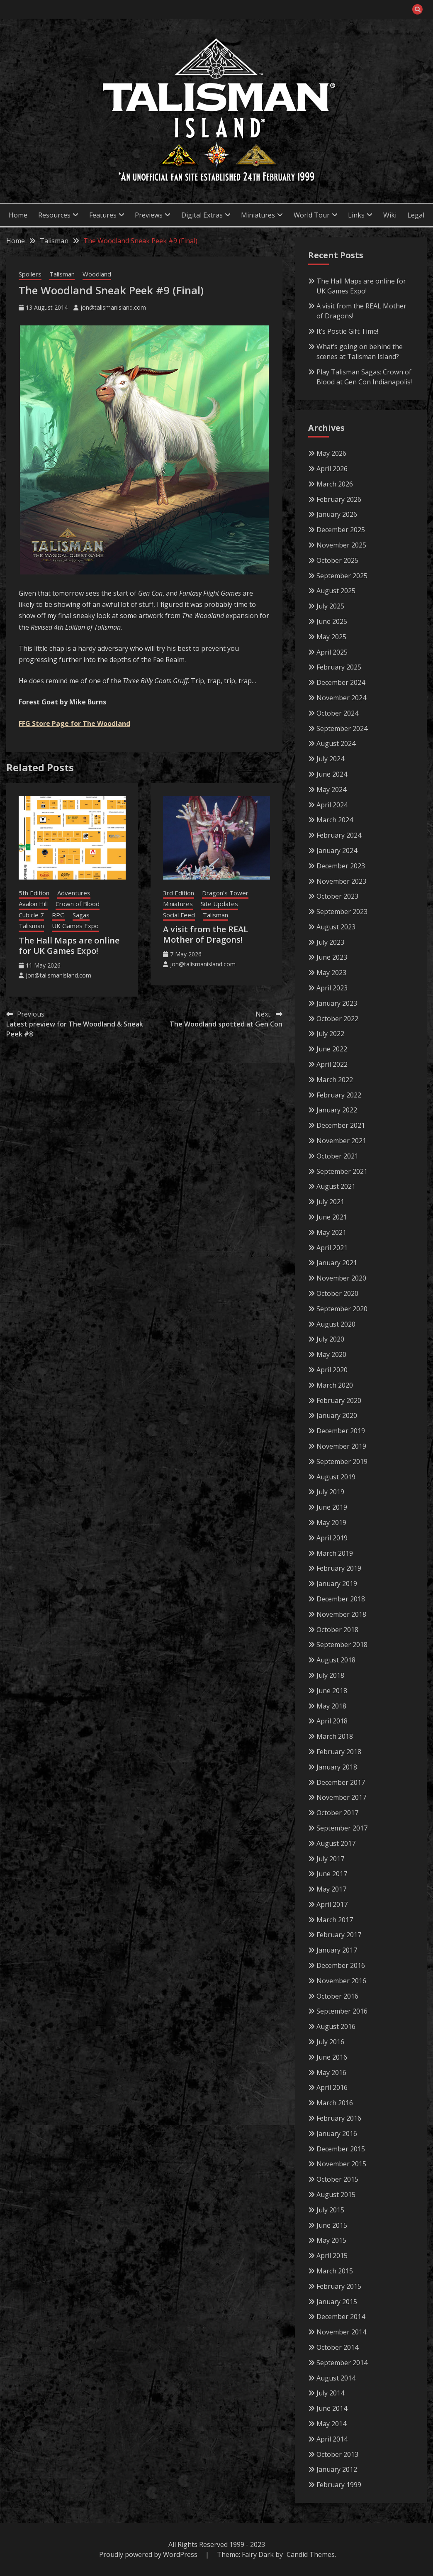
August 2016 (335, 2026)
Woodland (97, 274)
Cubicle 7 (31, 915)
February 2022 (338, 1095)
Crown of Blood (78, 903)
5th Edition (34, 893)
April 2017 (332, 1904)
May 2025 (331, 636)
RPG (58, 915)
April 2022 (332, 1064)
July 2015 (330, 2209)
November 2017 (341, 1797)
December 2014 (340, 2316)
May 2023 (331, 972)
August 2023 (335, 926)
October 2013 (337, 2454)
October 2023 (337, 896)
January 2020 (336, 1415)
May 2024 (331, 789)
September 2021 (341, 1171)
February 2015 (338, 2286)
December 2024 (340, 682)
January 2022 (336, 1109)
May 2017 (331, 1889)
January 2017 (336, 1950)
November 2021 (341, 1140)
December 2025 (340, 529)
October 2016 (337, 1996)
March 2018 (334, 1736)
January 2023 (336, 1003)
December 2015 (340, 2148)
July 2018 (330, 1675)
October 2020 (337, 1293)
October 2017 (337, 1812)
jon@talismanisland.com (113, 307)
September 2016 (341, 2011)
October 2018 (337, 1629)
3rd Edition (178, 893)
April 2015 (332, 2255)
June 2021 (331, 1217)
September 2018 (341, 1644)
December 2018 (340, 1598)
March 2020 (334, 1385)
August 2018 (335, 1659)
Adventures (73, 893)
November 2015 (341, 2163)
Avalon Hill (33, 903)
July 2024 (330, 758)
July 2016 (330, 2041)
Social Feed (179, 915)
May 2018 (331, 1706)
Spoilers (30, 274)
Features (103, 215)
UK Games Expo (75, 925)
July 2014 (330, 2393)
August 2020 (335, 1324)
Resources (54, 215)
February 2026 (338, 499)
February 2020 (338, 1400)
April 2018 (332, 1720)
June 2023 (331, 957)
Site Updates (219, 903)
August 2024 (335, 743)
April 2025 (332, 652)
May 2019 (331, 1522)
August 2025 (335, 590)
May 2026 (331, 453)
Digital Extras (202, 215)
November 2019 (341, 1446)
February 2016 (338, 2118)
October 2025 (337, 560)
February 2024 (338, 835)
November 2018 (341, 1614)
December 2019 (340, 1430)
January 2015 (336, 2301)
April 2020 (332, 1369)
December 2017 (340, 1782)
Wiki (390, 215)
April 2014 (332, 2439)
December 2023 (340, 865)
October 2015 (337, 2179)
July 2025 (330, 606)
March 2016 (334, 2102)
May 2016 (331, 2072)
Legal (415, 215)
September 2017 (341, 1828)
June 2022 (331, 1048)
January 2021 (336, 1262)
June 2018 (331, 1690)
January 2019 (336, 1583)
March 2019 (334, 1553)
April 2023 (332, 987)
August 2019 (335, 1476)
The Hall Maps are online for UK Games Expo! (69, 945)
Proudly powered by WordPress (149, 2554)
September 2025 (341, 575)
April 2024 (332, 804)
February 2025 (338, 667)
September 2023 (341, 911)
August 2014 (335, 2378)
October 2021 (337, 1156)
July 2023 (330, 942)
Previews (149, 215)
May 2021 (331, 1232)
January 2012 (336, 2469)
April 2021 (332, 1247)
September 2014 (341, 2362)
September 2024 (341, 728)
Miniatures (258, 215)
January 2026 (336, 514)
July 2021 (330, 1201)
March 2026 (334, 484)
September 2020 (341, 1308)
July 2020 (330, 1339)
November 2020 (341, 1278)
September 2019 (341, 1461)
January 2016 (336, 2133)
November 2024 (341, 697)
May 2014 (331, 2423)
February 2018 (338, 1751)
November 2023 (341, 881)
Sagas (81, 915)
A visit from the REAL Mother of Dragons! (205, 934)
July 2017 (330, 1858)
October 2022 (337, 1018)
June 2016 (331, 2057)
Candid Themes (311, 2554)
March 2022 (334, 1079)
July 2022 (330, 1033)
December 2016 (340, 1965)
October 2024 (337, 713)
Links (356, 215)
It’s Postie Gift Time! (347, 331)
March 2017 (334, 1919)
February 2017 (338, 1934)
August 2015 (335, 2194)
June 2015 (331, 2225)
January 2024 (336, 850)
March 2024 (334, 819)
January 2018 (336, 1767)
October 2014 (337, 2347)
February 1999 (338, 2484)
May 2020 (331, 1354)
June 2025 (331, 621)
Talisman (62, 274)
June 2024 (331, 774)
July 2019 (330, 1491)
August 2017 (335, 1843)
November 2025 (341, 545)
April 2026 (332, 468)
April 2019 (332, 1537)
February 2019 (338, 1568)
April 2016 (332, 2087)
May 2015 (331, 2240)
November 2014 (341, 2331)
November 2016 (341, 1980)
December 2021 (340, 1125)
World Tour (312, 215)
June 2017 (331, 1873)
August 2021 (335, 1186)
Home (18, 215)
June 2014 (331, 2408)
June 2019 (331, 1507)
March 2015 (334, 2270)
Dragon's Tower (225, 893)
